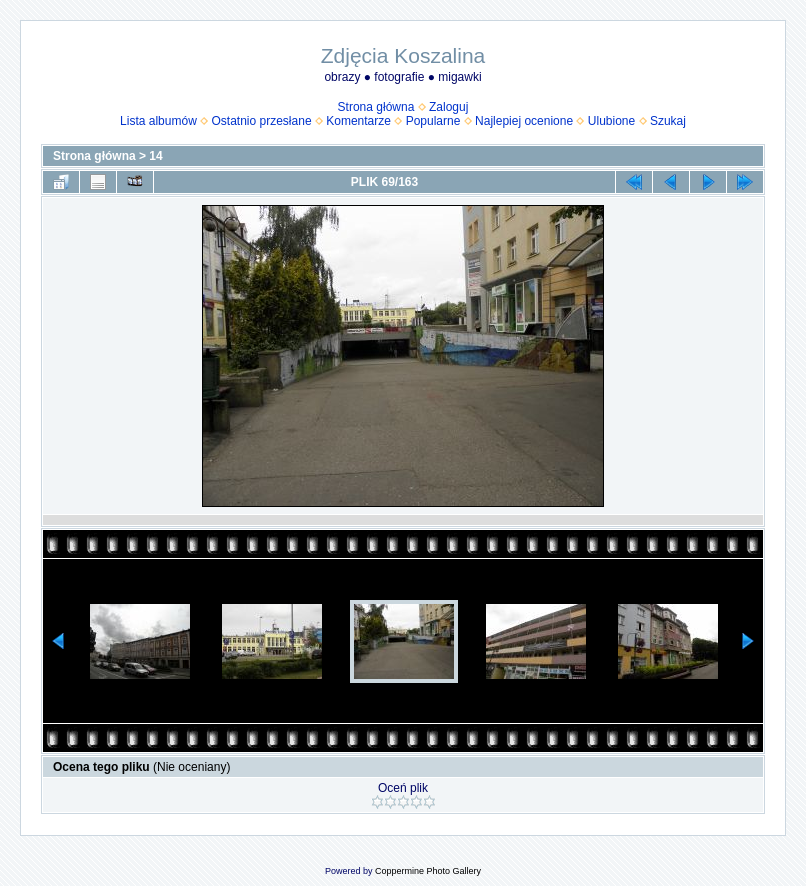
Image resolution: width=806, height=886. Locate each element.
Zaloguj (448, 107)
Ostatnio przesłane (262, 121)
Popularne (433, 121)
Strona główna (376, 107)
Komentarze (358, 121)
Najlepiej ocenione (524, 121)
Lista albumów (158, 121)
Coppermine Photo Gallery (428, 871)
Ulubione (611, 121)
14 (155, 156)
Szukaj (668, 121)
